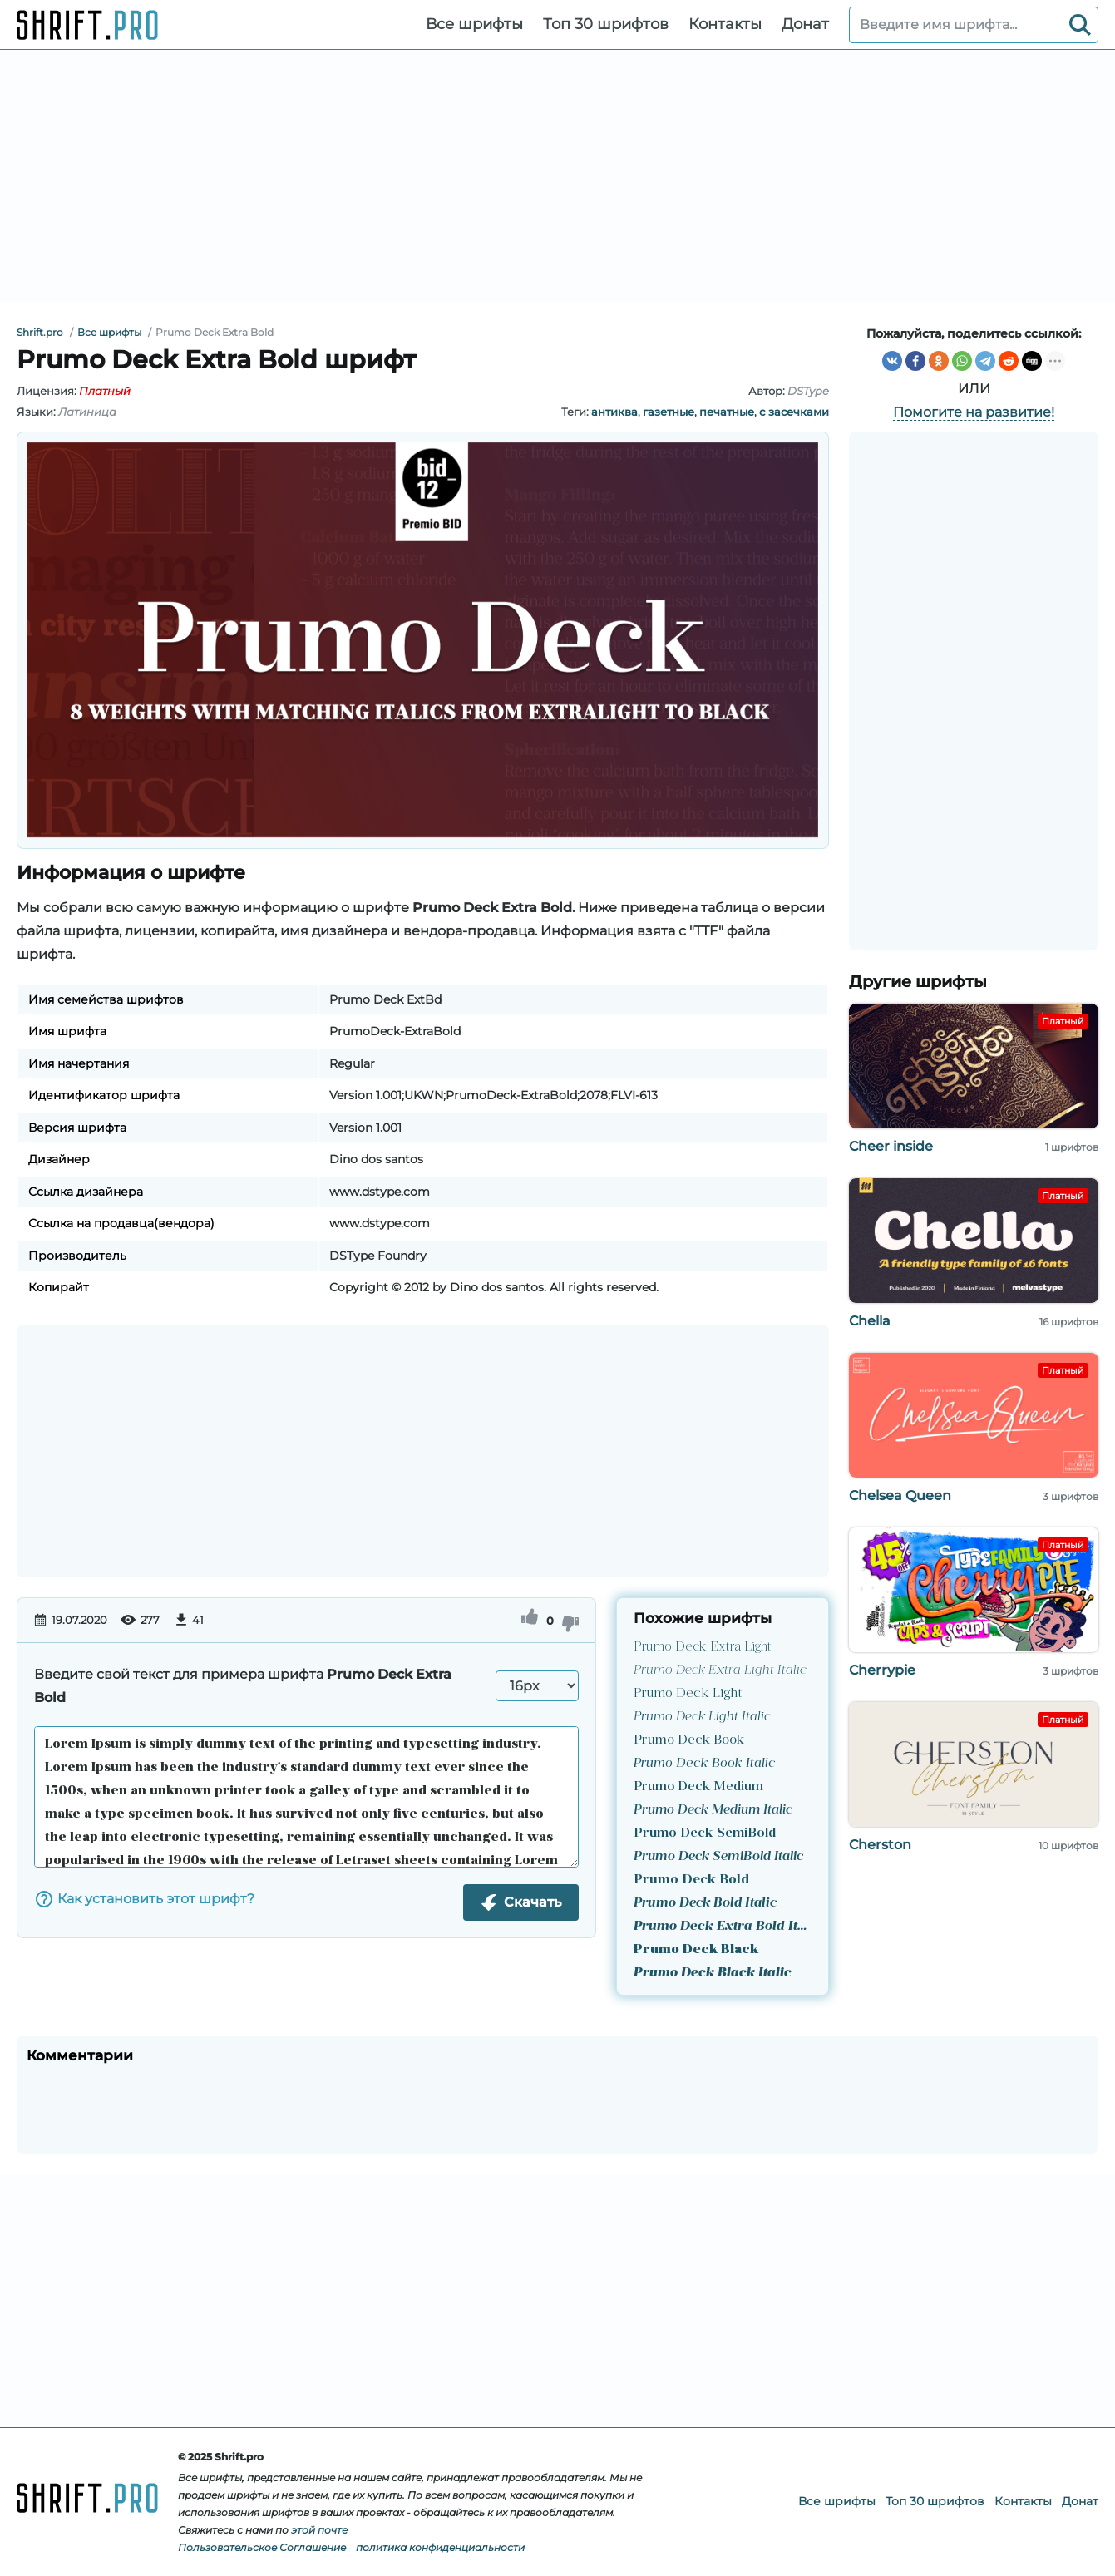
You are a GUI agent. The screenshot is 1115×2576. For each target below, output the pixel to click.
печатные (726, 411)
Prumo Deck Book (689, 1740)
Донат (805, 24)
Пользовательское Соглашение (262, 2547)
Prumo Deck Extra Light (702, 1647)
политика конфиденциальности (440, 2547)
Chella (870, 1321)
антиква (614, 411)
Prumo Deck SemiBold (705, 1833)
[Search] (1080, 25)
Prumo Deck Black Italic (713, 1973)
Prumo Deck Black (696, 1950)
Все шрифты (474, 24)
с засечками (794, 411)
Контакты (725, 24)
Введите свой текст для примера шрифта (242, 1685)
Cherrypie (882, 1670)
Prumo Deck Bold (691, 1880)
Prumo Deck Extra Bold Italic (723, 1926)
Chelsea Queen (900, 1495)
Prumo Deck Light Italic (702, 1717)
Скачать (521, 1902)
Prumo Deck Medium (698, 1787)
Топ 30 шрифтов (606, 24)
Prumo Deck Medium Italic (713, 1810)
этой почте (319, 2530)
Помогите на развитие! (973, 412)
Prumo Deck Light (688, 1693)
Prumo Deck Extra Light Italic (720, 1670)
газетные (668, 411)
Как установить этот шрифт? (144, 1899)
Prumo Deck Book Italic (705, 1763)
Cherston (880, 1845)
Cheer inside (891, 1146)
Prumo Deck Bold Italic (705, 1903)
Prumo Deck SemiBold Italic (718, 1856)
